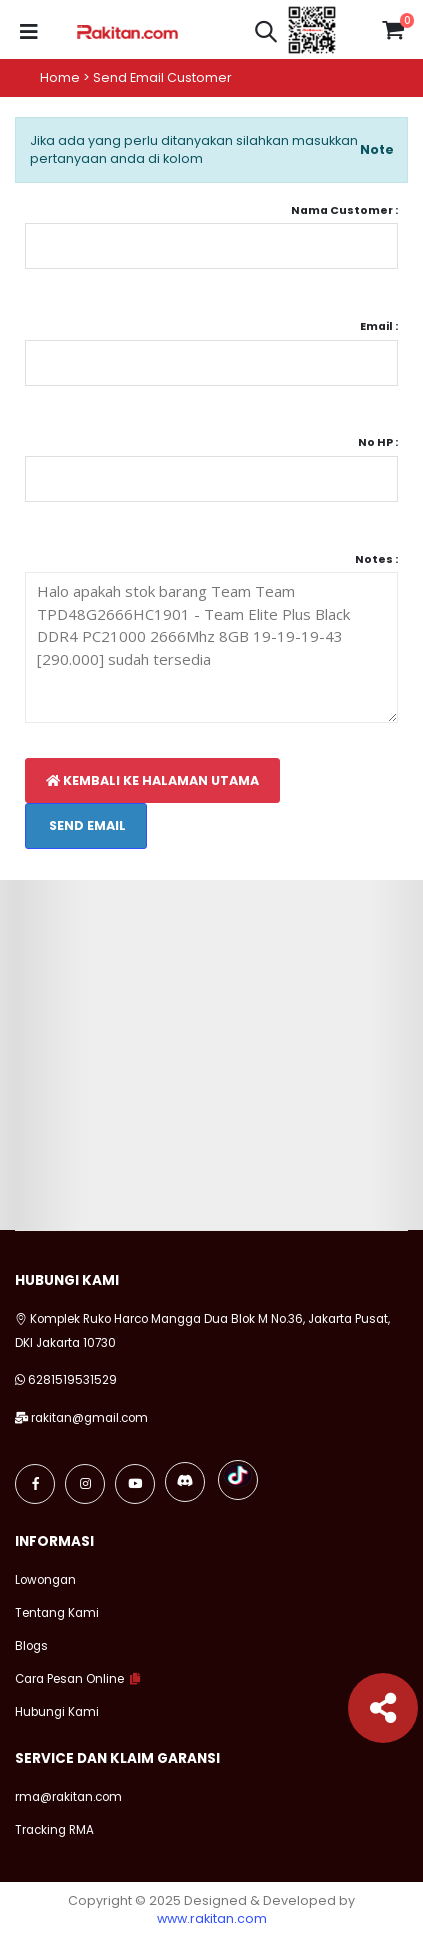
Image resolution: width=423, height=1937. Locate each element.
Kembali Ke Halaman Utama (152, 780)
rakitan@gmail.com (89, 1418)
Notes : (376, 559)
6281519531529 (72, 1380)
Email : (379, 326)
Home (60, 77)
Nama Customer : (344, 210)
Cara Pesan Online (69, 1679)
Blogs (31, 1646)
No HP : (378, 442)
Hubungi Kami (57, 1712)
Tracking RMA (54, 1830)
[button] (266, 34)
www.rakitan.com (212, 1918)
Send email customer (162, 77)
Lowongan (45, 1580)
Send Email (86, 825)
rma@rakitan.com (68, 1797)
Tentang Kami (57, 1613)
